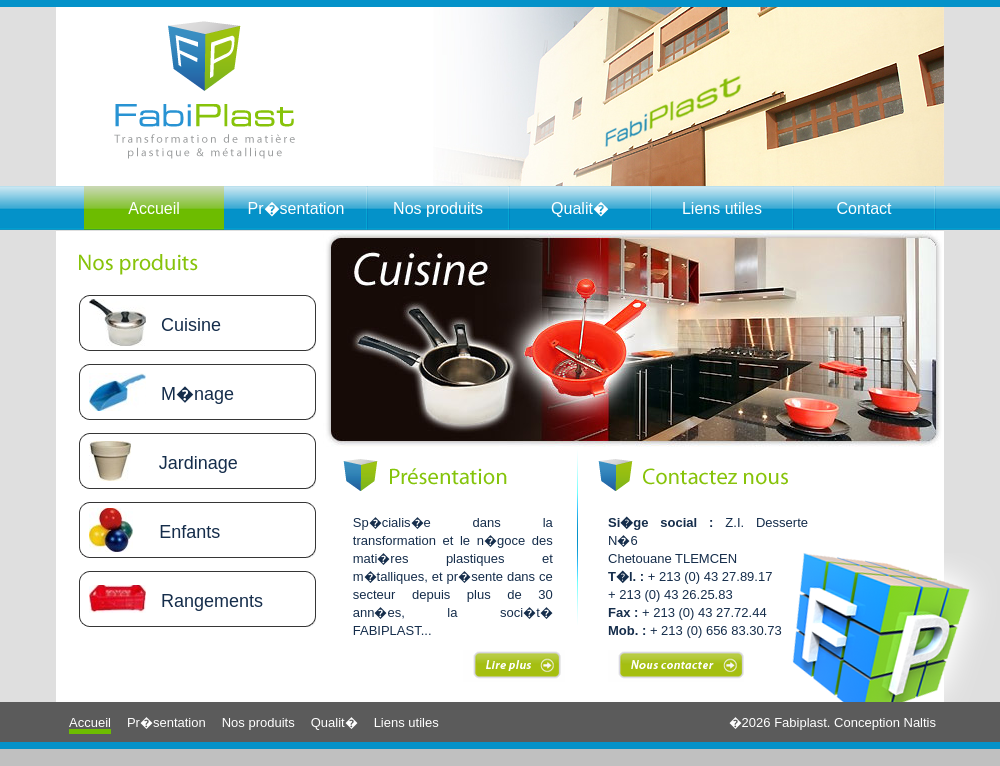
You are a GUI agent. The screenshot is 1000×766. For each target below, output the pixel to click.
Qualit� (580, 208)
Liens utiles (722, 208)
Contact (863, 208)
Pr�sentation (296, 208)
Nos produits (438, 208)
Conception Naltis (885, 722)
